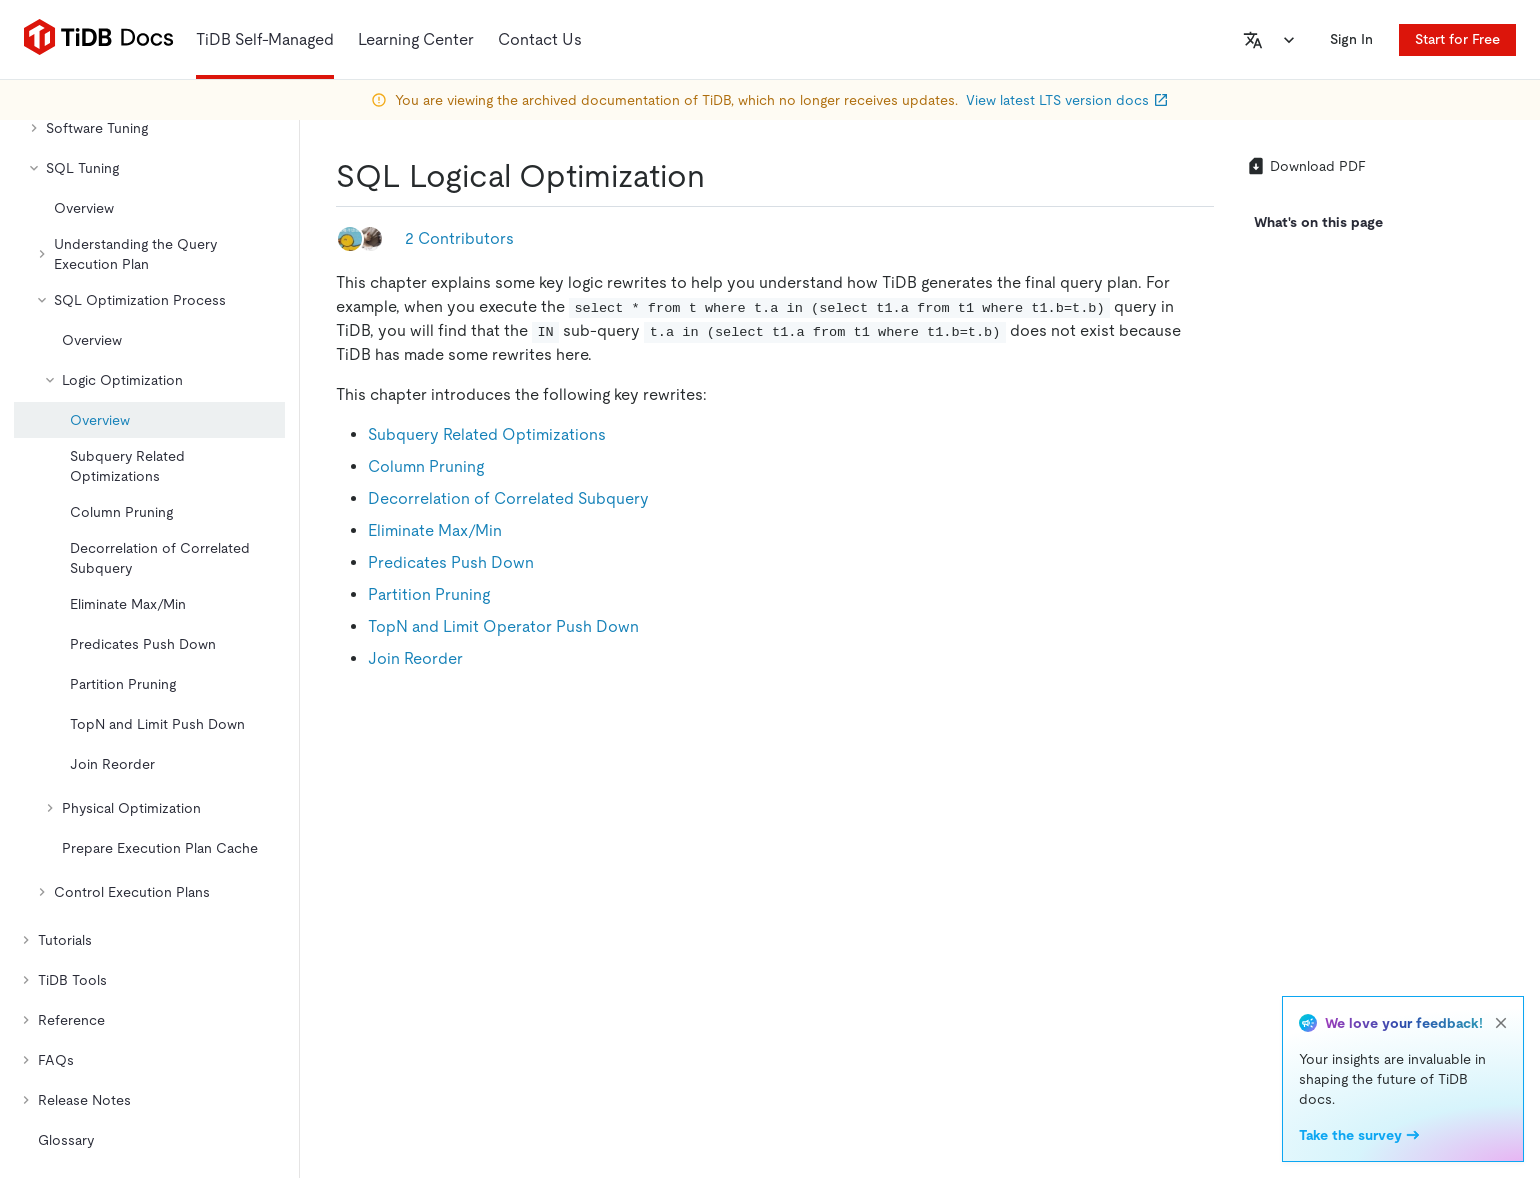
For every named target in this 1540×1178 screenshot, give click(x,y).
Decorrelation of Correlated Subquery (508, 498)
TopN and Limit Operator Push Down (503, 626)
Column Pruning (426, 466)
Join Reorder (415, 658)
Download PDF (1306, 166)
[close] (1501, 1023)
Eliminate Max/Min (435, 530)
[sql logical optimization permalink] (721, 176)
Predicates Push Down (451, 562)
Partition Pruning (429, 594)
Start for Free (1457, 39)
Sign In (1351, 39)
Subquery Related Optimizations (487, 434)
